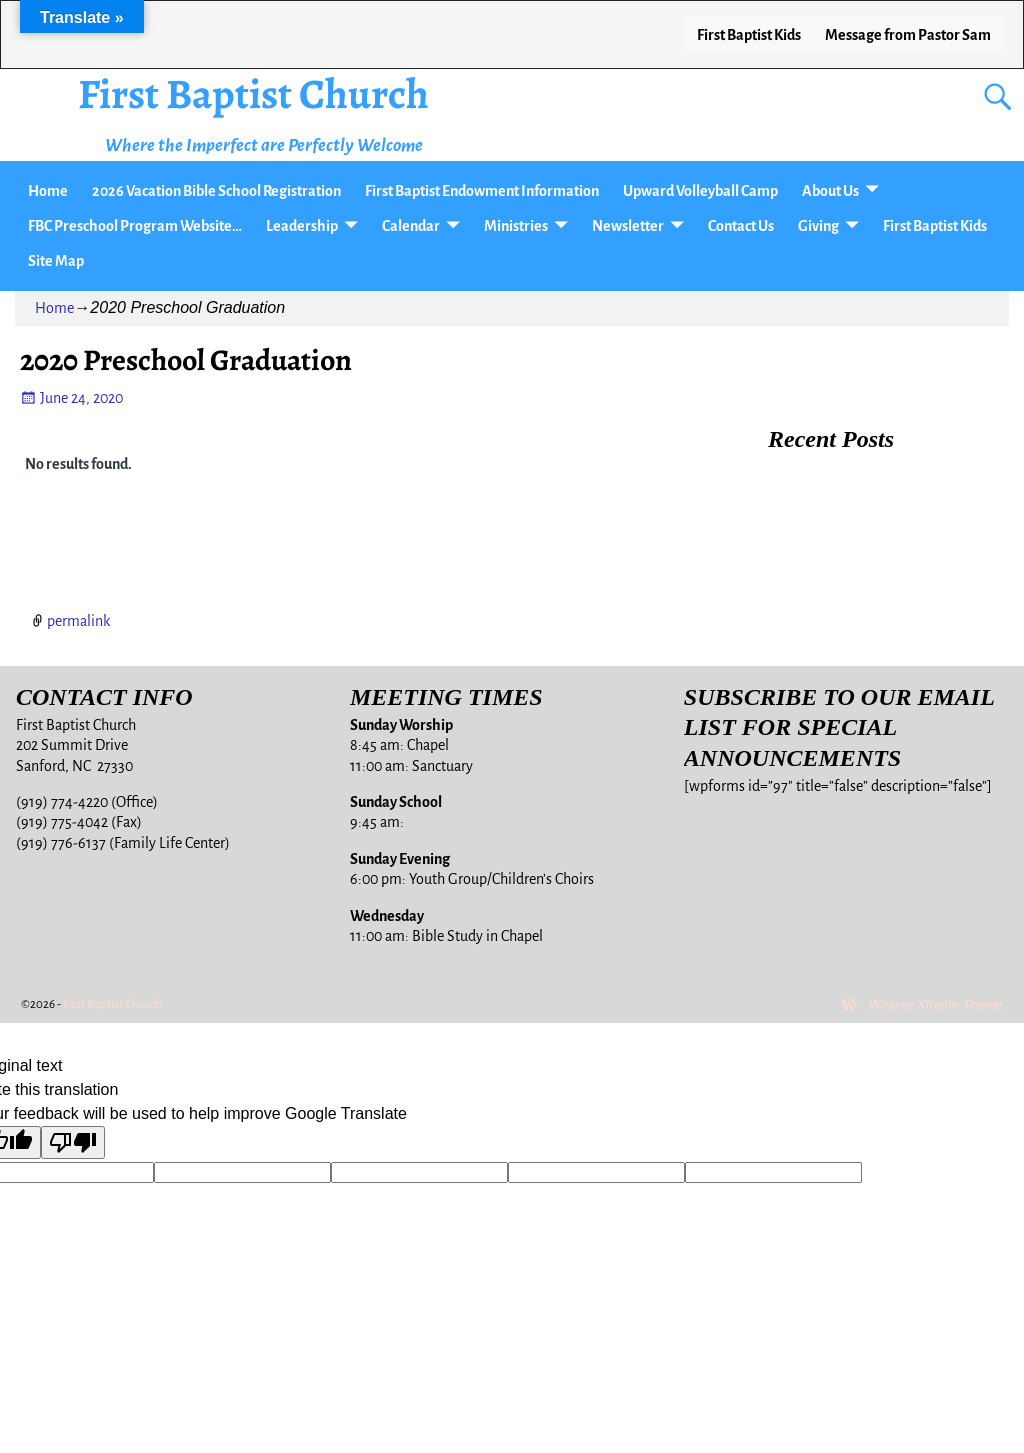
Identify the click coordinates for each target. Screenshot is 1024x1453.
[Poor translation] (73, 1142)
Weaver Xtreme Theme (936, 1004)
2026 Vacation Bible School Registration (216, 191)
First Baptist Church (253, 93)
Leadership (302, 226)
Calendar (411, 226)
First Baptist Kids (749, 35)
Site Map (56, 261)
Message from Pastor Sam (908, 35)
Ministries (516, 226)
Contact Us (741, 226)
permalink (78, 621)
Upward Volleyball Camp (700, 191)
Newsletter (628, 226)
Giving (818, 226)
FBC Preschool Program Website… (135, 226)
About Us (830, 191)
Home (48, 191)
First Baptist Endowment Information (482, 191)
